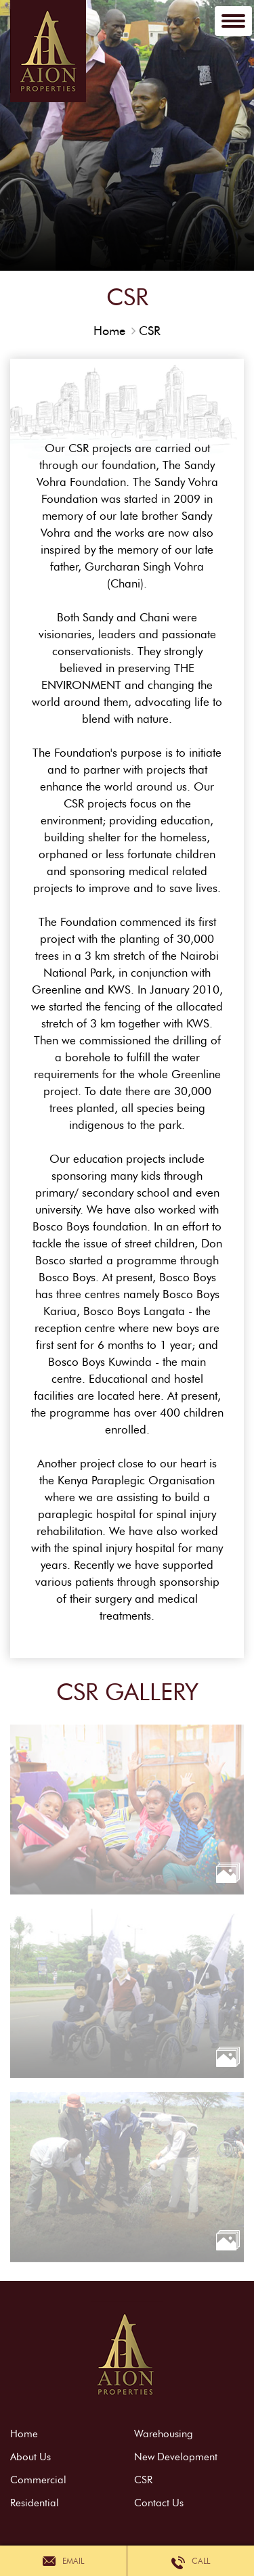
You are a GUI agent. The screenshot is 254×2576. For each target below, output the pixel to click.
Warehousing (163, 2434)
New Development (175, 2457)
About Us (30, 2457)
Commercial (38, 2480)
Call (190, 2561)
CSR (150, 331)
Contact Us (159, 2503)
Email (63, 2561)
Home (109, 331)
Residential (34, 2503)
